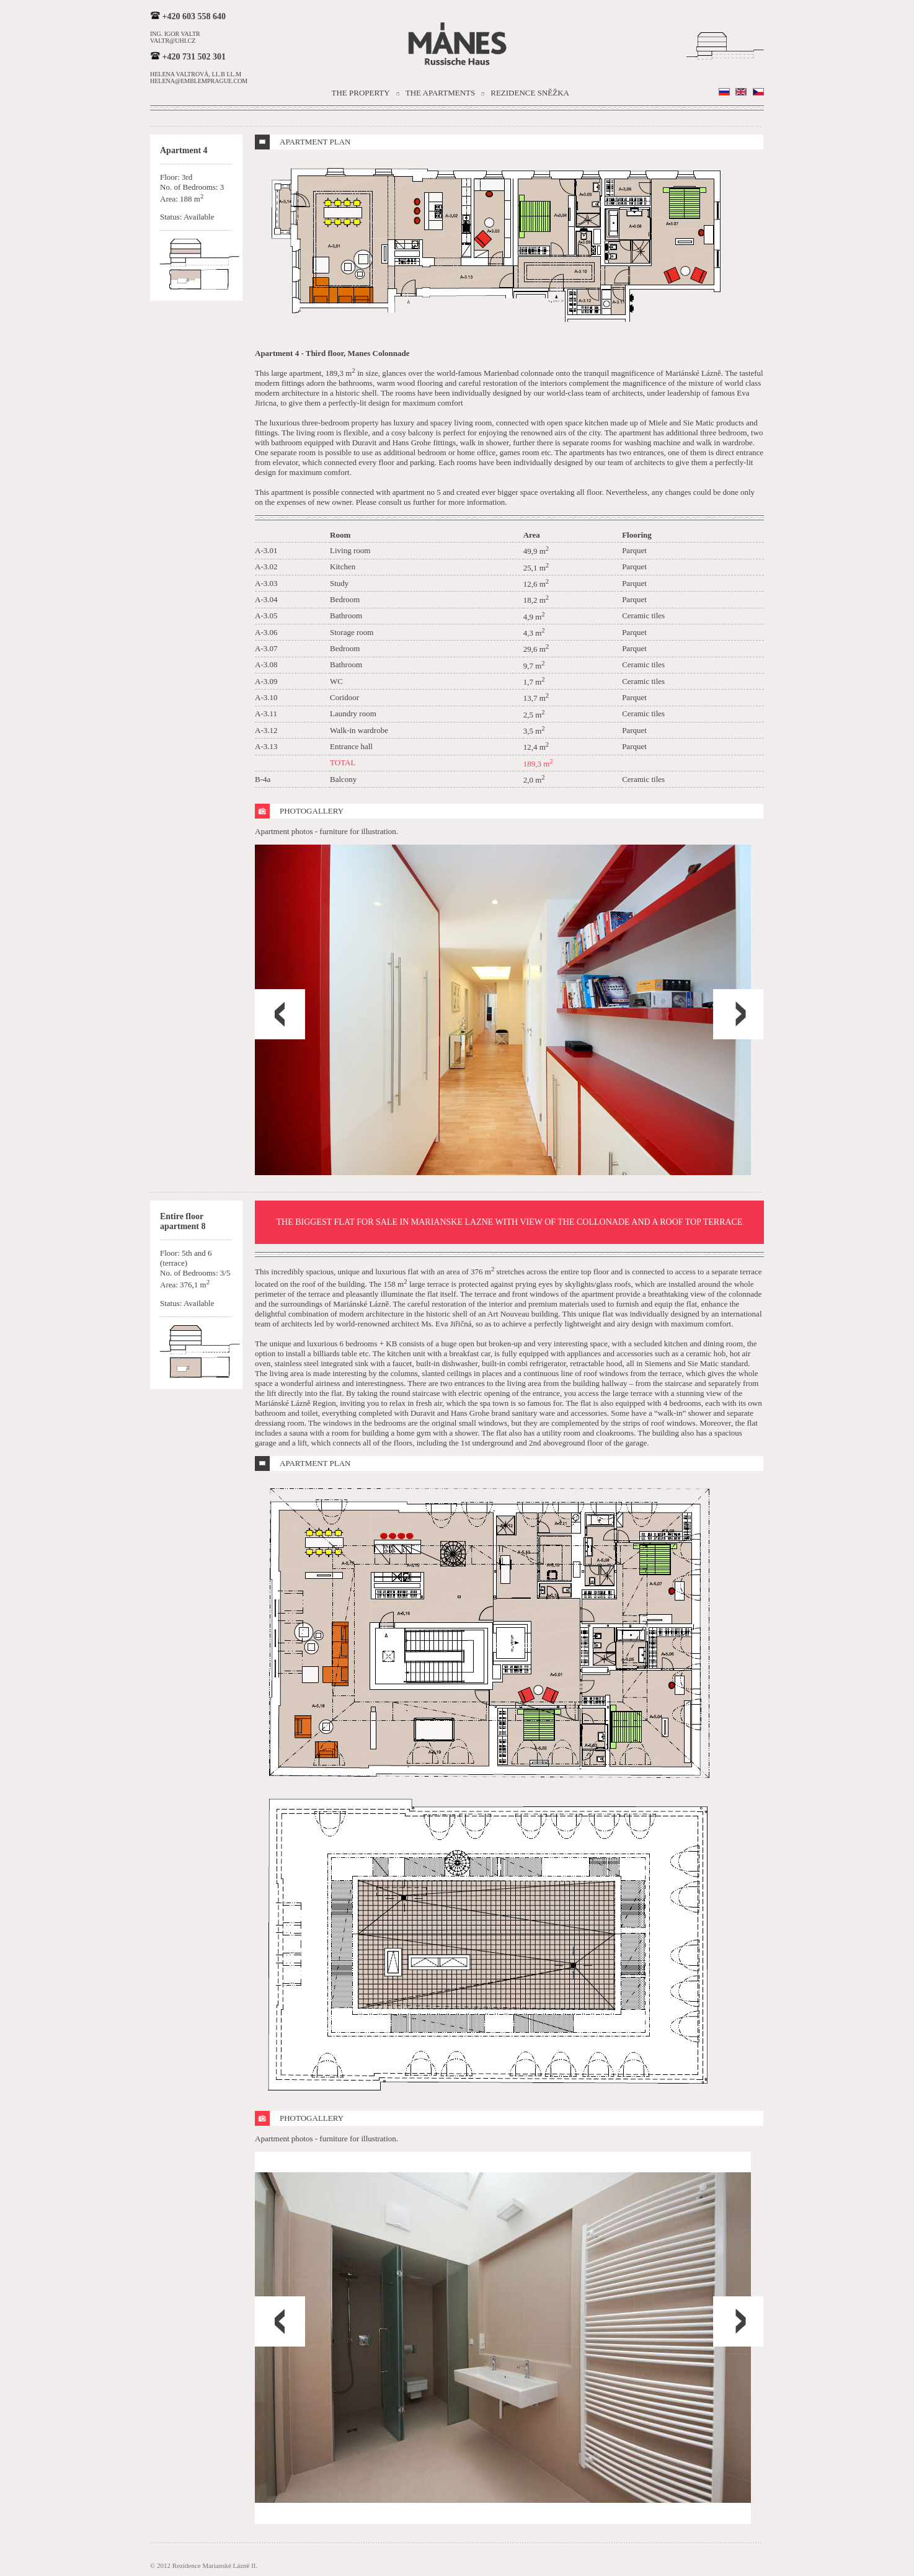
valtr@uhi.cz (172, 40)
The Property (361, 92)
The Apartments (441, 92)
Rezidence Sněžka (529, 92)
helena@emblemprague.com (198, 81)
